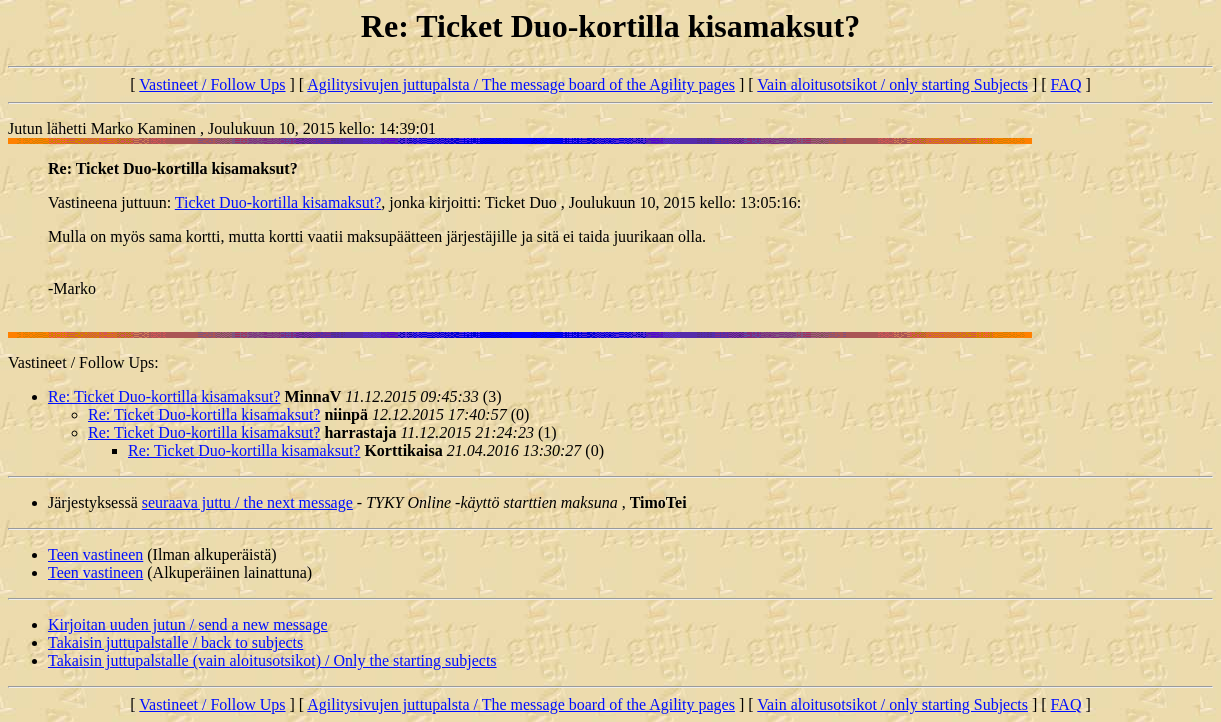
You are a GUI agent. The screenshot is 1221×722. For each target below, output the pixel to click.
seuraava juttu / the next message (247, 502)
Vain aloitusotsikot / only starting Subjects (892, 84)
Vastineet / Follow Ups (212, 84)
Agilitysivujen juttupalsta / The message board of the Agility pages (521, 84)
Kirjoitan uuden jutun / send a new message (188, 624)
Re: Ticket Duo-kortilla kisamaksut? (164, 396)
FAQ (1066, 84)
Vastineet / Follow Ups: (83, 362)
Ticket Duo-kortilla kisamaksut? (278, 202)
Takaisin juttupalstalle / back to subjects (175, 642)
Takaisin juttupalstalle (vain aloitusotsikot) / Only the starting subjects (272, 660)
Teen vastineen (95, 554)
